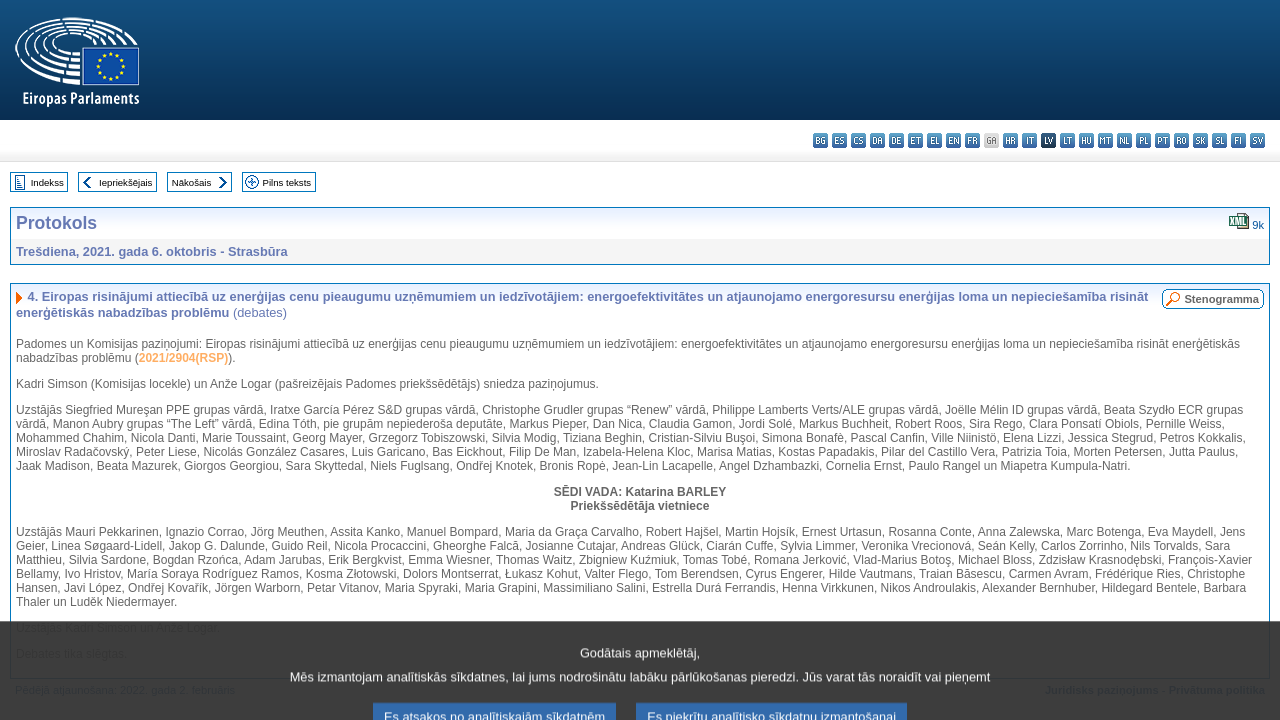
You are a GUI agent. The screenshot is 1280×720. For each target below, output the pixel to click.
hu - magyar (1086, 140)
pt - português (1162, 140)
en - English (953, 140)
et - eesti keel (915, 140)
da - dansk (877, 140)
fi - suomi (1238, 140)
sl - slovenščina (1219, 140)
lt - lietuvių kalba (1067, 140)
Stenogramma (1221, 299)
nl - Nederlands (1124, 140)
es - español (839, 140)
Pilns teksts (287, 182)
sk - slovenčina (1200, 140)
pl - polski (1143, 140)
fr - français (972, 140)
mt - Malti (1105, 140)
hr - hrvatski (1010, 140)
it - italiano (1029, 140)
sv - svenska (1257, 140)
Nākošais (191, 182)
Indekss (47, 182)
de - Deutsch (896, 140)
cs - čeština (858, 140)
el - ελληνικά (934, 140)
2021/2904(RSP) (183, 358)
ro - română (1181, 140)
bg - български (820, 140)
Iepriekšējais (125, 182)
